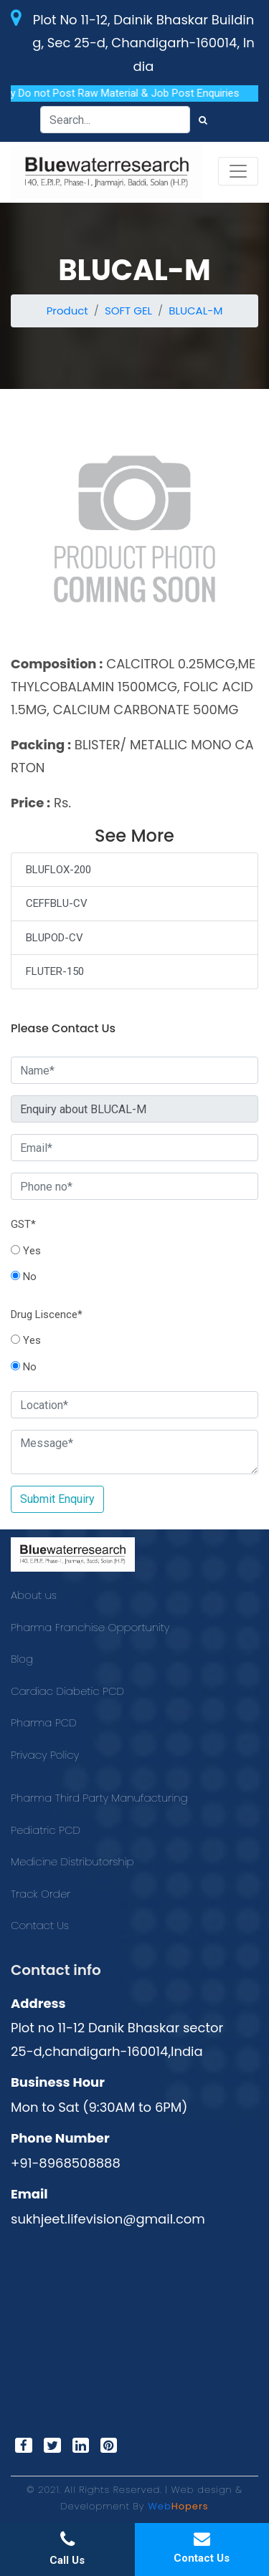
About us (34, 1594)
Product (67, 310)
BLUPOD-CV (54, 937)
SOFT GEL (128, 310)
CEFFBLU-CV (57, 903)
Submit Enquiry (57, 1499)
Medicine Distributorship (72, 1861)
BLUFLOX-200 (58, 869)
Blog (22, 1658)
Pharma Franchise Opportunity (90, 1627)
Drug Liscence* (46, 1314)
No (24, 1276)
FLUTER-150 (55, 971)
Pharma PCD (44, 1722)
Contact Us (40, 1925)
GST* (23, 1224)
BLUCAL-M (195, 310)
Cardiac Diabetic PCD (67, 1690)
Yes (26, 1250)
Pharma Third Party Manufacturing (99, 1797)
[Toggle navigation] (238, 171)
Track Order (40, 1893)
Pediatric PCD (45, 1829)
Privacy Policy (45, 1754)
